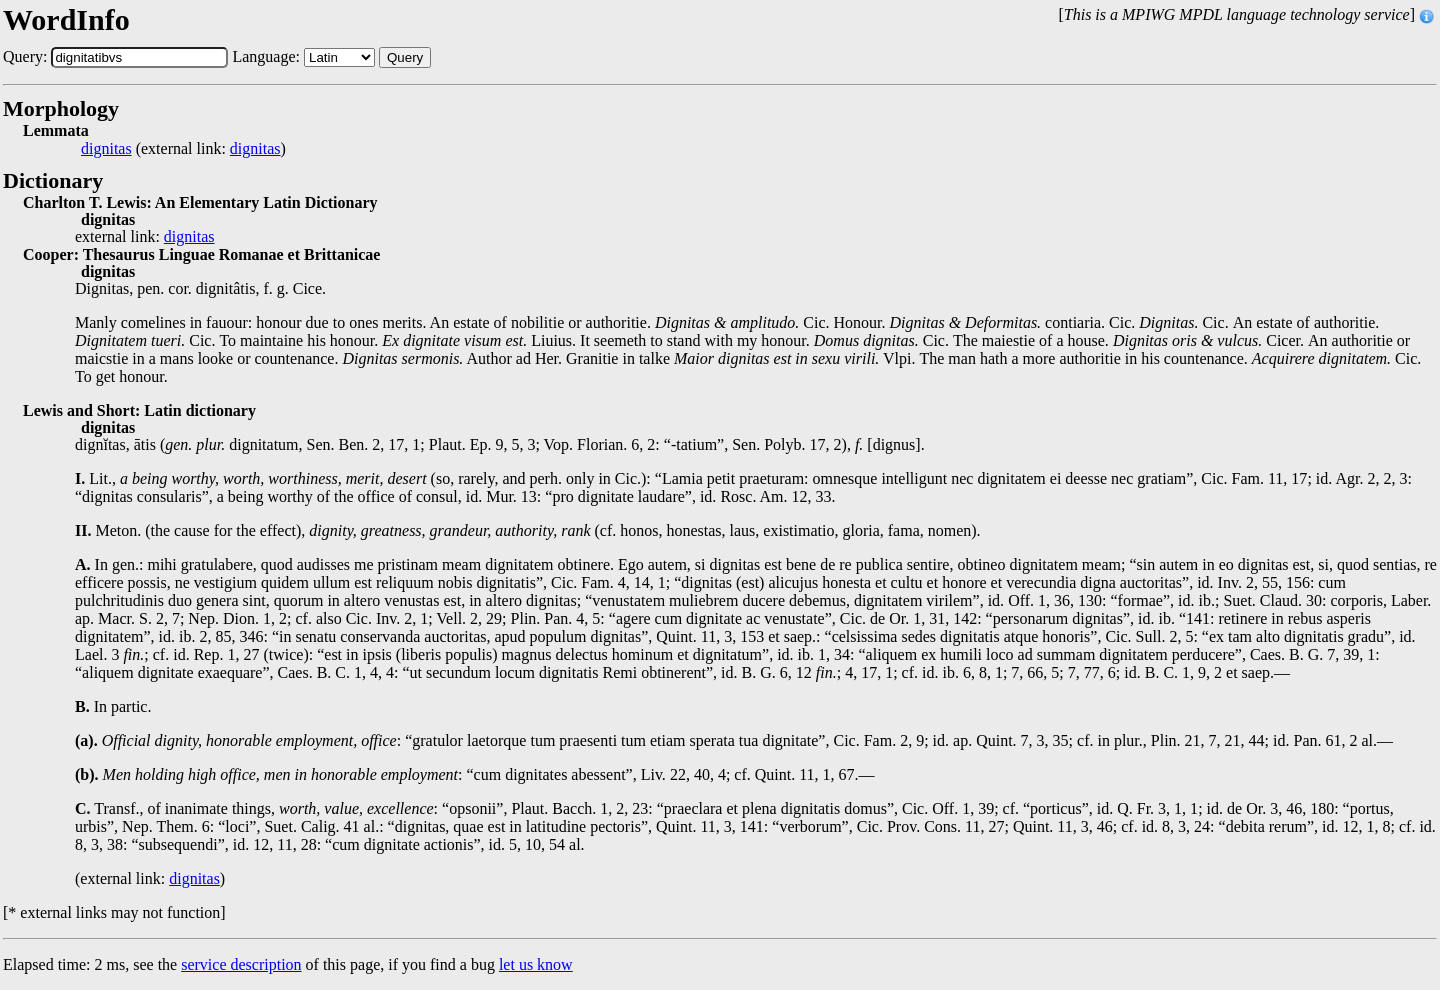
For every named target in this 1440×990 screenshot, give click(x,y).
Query (405, 57)
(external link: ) (183, 149)
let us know (536, 964)
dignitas (106, 149)
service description (241, 964)
